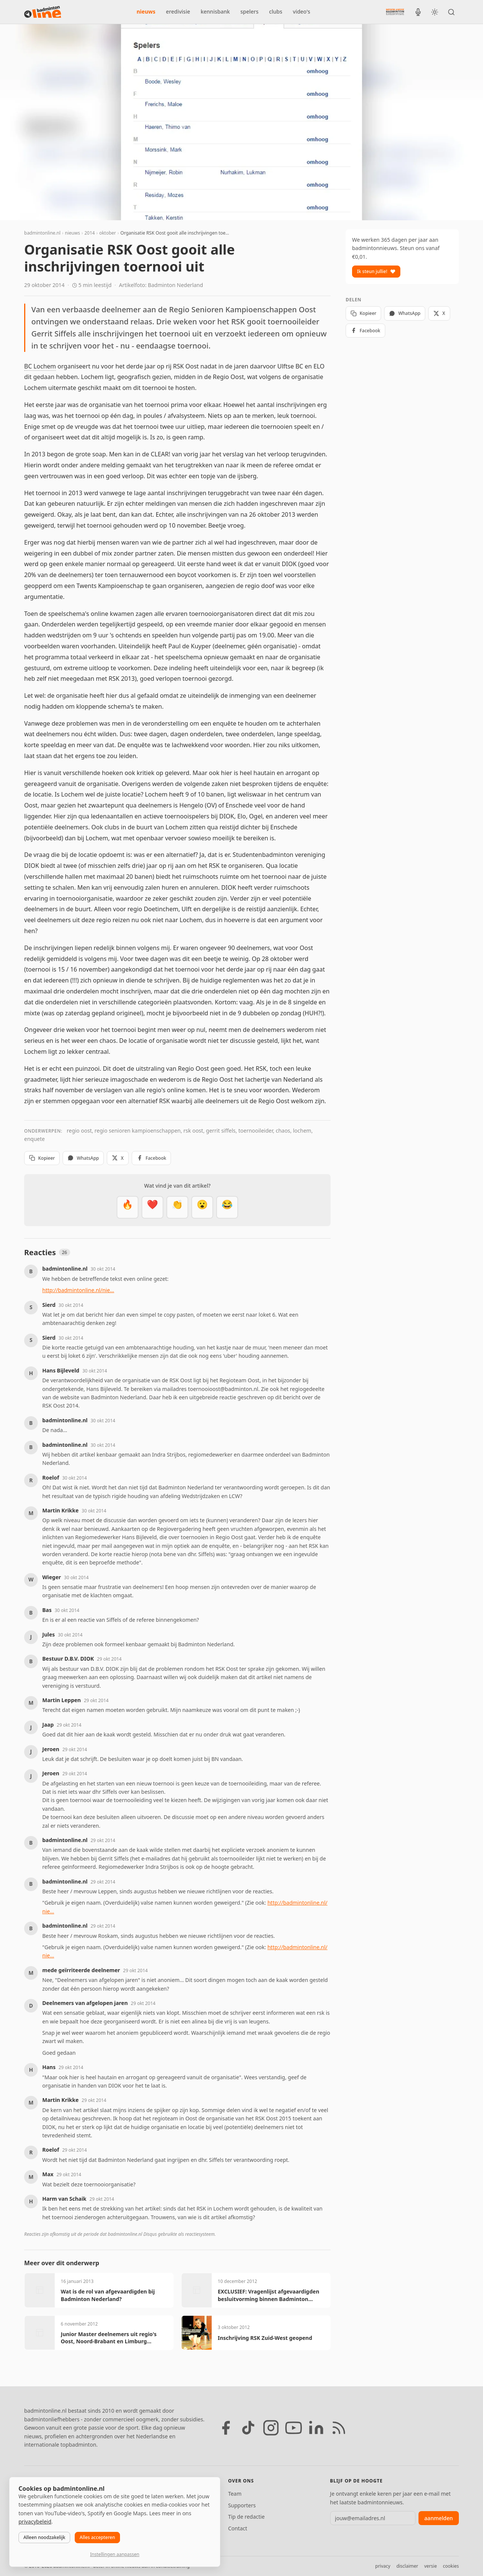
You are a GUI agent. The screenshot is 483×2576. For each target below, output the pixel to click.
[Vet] (127, 1207)
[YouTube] (293, 2427)
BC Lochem (40, 366)
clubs (275, 11)
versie (430, 2566)
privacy (382, 2566)
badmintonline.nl (42, 233)
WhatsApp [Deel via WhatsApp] (83, 1158)
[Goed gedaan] (177, 1207)
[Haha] (227, 1207)
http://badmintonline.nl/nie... (78, 1290)
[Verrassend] (202, 1207)
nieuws (146, 11)
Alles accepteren (97, 2537)
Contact (237, 2528)
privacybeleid (34, 2521)
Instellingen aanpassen (114, 2554)
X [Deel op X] (117, 1158)
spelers (249, 11)
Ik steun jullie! (376, 271)
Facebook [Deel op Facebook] (151, 1158)
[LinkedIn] (316, 2427)
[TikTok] (248, 2427)
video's (301, 11)
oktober (107, 233)
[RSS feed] (339, 2427)
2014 (90, 233)
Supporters (241, 2505)
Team (235, 2493)
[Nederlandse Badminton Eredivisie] (395, 12)
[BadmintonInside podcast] (418, 12)
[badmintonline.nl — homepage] (42, 12)
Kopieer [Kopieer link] (42, 1158)
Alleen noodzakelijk (44, 2537)
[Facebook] (225, 2427)
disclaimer (407, 2566)
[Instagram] (271, 2427)
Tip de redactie (246, 2516)
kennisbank (215, 11)
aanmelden (439, 2518)
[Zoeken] (451, 12)
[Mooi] (152, 1207)
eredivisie (178, 11)
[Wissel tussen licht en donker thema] (434, 12)
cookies (451, 2566)
